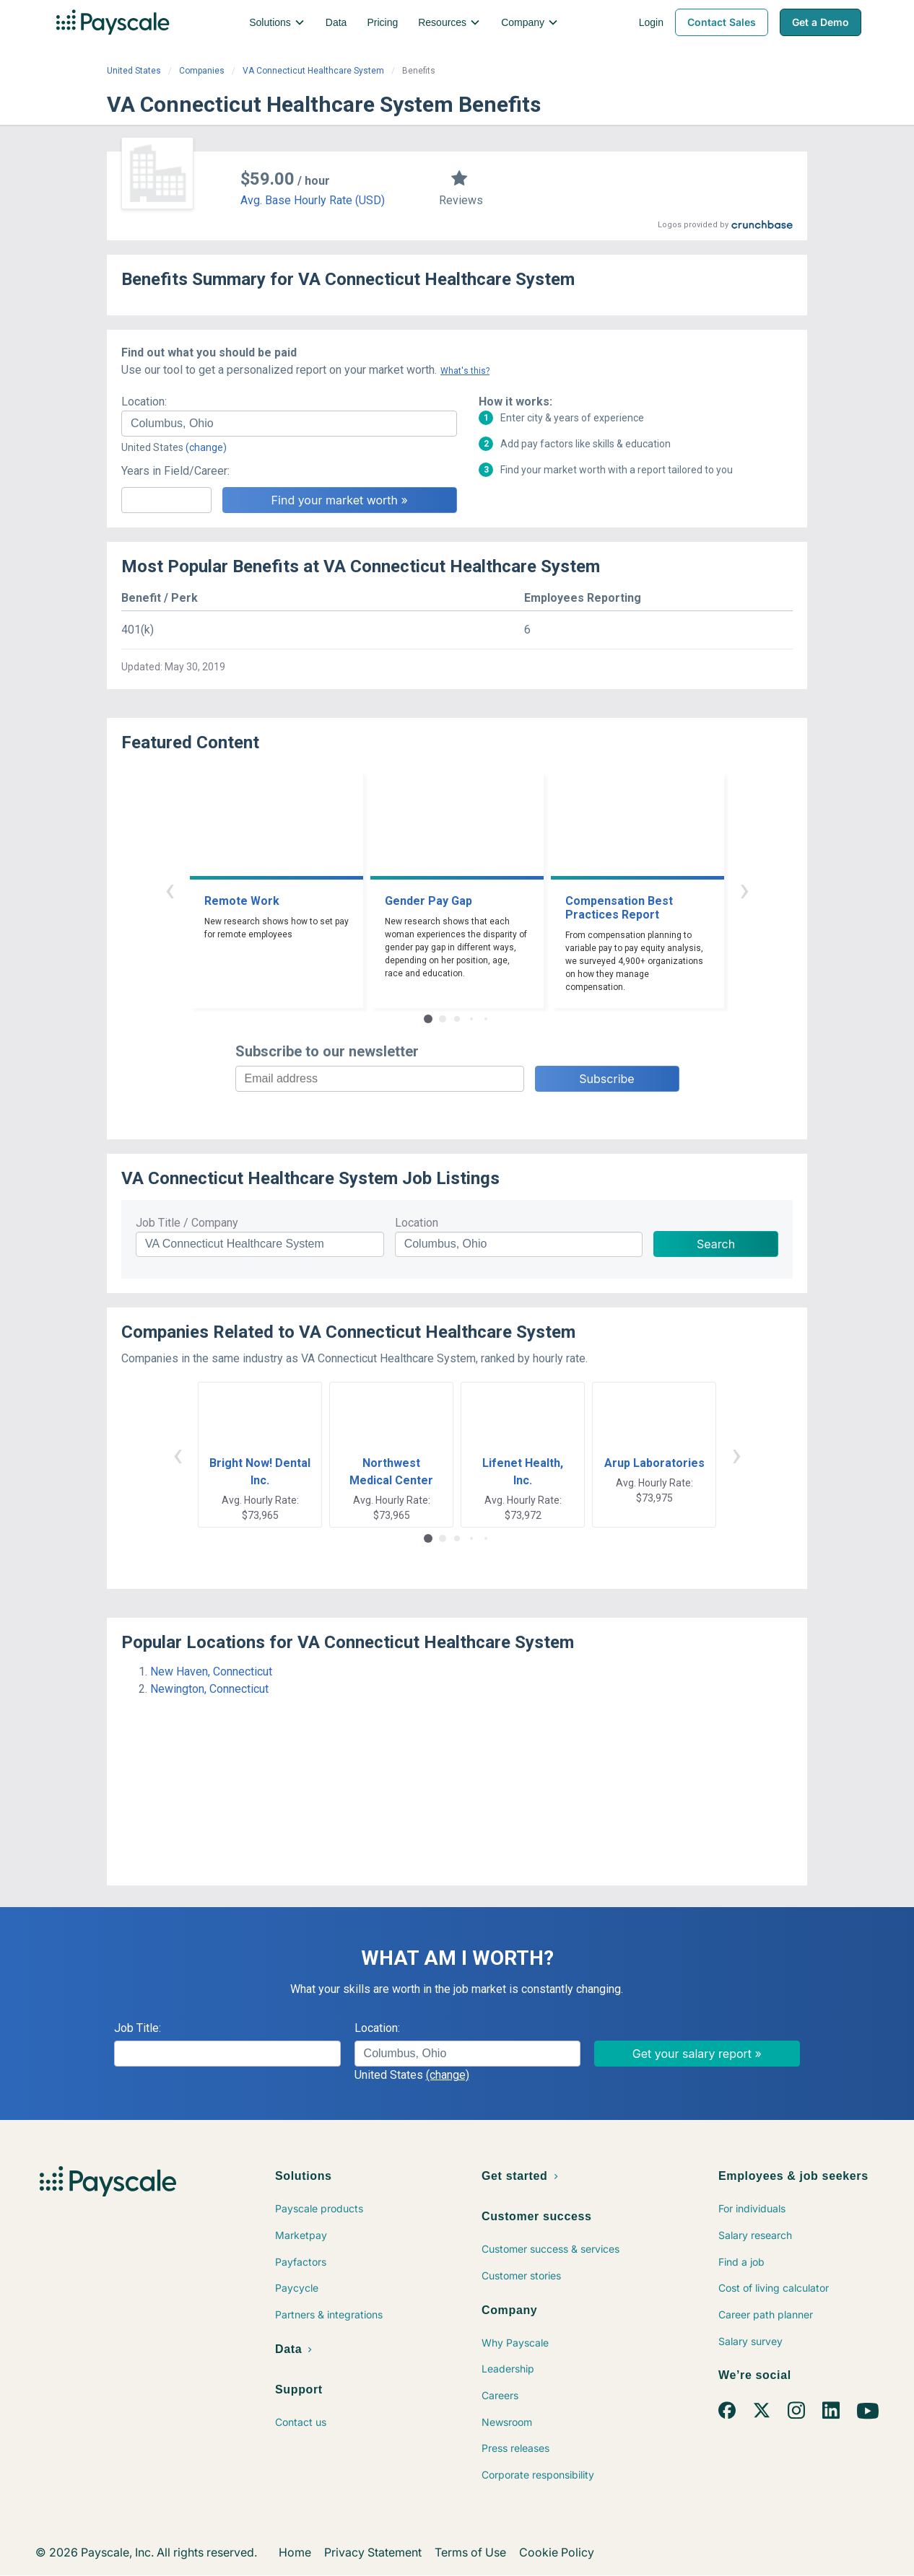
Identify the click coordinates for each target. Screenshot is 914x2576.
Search (716, 1244)
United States (134, 71)
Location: (144, 401)
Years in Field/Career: (175, 471)
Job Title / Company (187, 1223)
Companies (202, 71)
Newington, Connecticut (209, 1689)
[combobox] (289, 424)
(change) (206, 447)
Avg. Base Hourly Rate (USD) (312, 200)
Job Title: (137, 2028)
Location (416, 1223)
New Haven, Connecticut (211, 1671)
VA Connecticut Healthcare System (313, 71)
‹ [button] (170, 889)
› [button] (744, 889)
